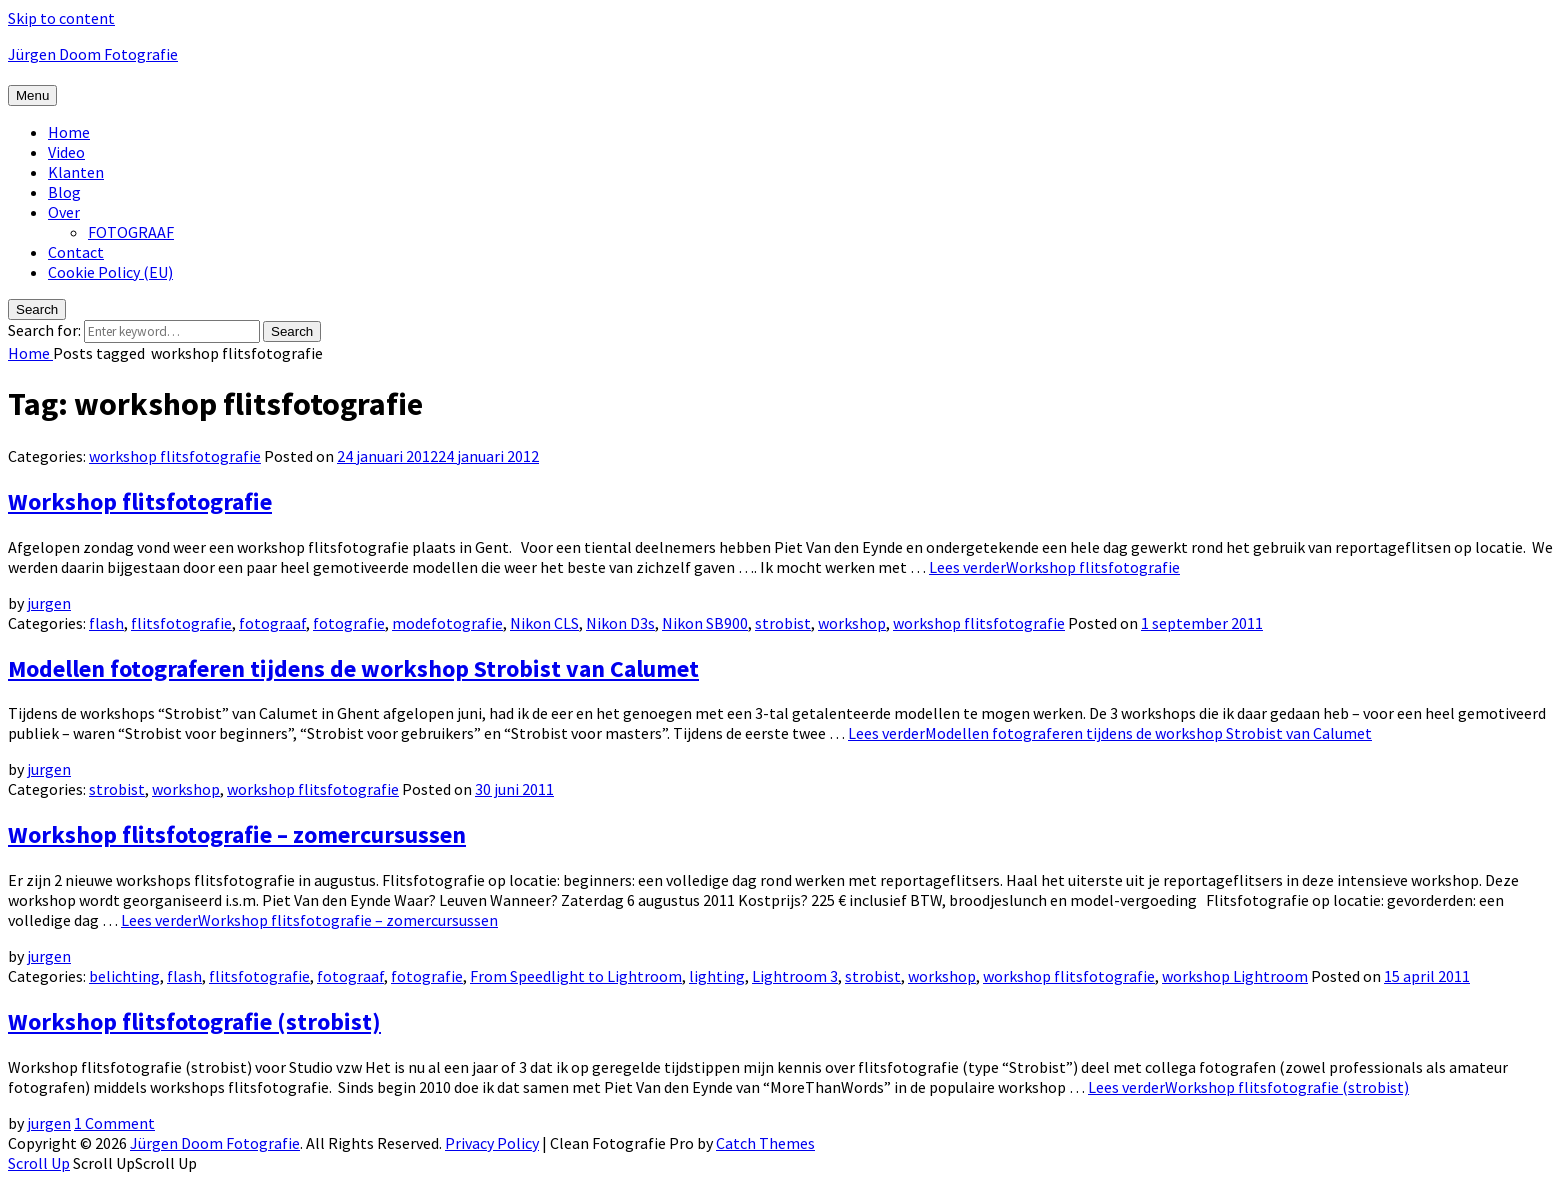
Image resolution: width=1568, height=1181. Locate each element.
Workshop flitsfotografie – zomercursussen (237, 834)
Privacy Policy (492, 1143)
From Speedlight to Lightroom (576, 976)
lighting (717, 976)
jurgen (49, 603)
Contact (76, 252)
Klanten (76, 172)
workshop (852, 623)
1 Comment (114, 1123)
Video (66, 152)
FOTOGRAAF (131, 232)
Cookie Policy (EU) (110, 272)
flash (106, 623)
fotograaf (272, 623)
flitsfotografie (181, 623)
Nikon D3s (620, 623)
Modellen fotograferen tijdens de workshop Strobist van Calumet (353, 668)
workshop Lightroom (1235, 976)
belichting (124, 976)
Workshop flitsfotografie (140, 501)
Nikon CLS (544, 623)
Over (64, 212)
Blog (64, 192)
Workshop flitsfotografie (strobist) (194, 1021)
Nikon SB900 (705, 623)
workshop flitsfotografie (175, 456)
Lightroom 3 (795, 976)
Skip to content (61, 18)
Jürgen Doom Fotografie (93, 54)
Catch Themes (765, 1143)
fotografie (349, 623)
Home (69, 132)
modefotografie (447, 623)
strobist (783, 623)
